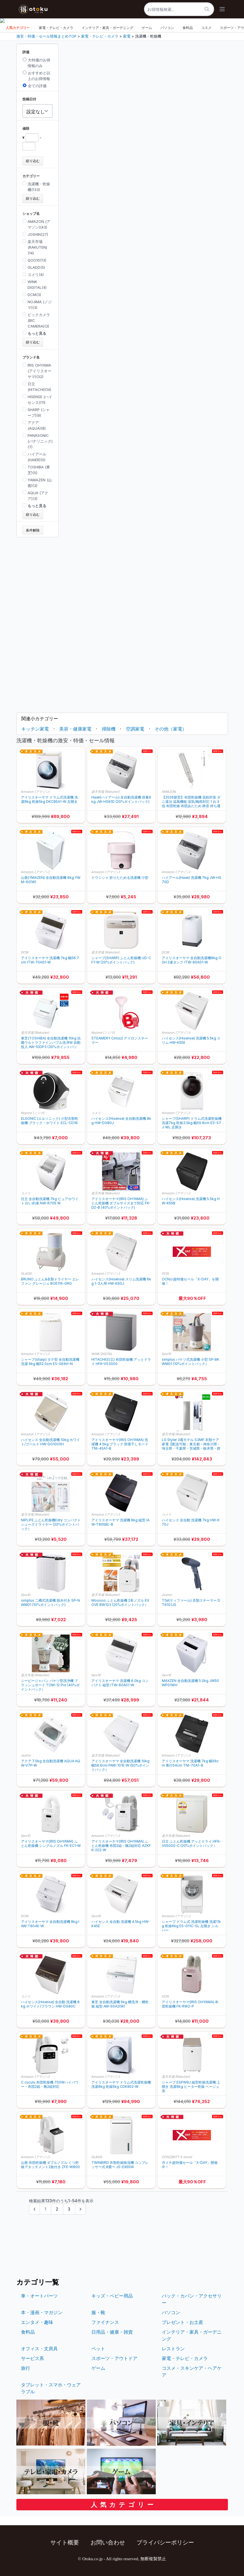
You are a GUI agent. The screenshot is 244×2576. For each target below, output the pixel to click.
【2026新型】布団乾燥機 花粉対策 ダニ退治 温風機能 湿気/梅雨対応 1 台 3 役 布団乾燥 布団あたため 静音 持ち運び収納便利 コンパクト (191, 801)
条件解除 (33, 530)
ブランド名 (31, 357)
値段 (25, 128)
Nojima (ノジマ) (103, 1033)
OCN (165, 1274)
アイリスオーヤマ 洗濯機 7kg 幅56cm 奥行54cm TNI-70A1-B (190, 1763)
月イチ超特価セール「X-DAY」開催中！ (190, 2164)
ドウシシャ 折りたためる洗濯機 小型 (119, 877)
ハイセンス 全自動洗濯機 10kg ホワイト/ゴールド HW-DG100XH (50, 1442)
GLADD (26, 1274)
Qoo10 (166, 1354)
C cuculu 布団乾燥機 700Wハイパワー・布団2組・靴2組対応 (49, 2084)
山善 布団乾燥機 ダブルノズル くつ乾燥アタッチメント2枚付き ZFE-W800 (50, 2164)
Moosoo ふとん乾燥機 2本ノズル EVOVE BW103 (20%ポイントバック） (120, 1602)
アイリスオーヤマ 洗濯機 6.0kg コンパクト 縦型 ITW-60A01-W (120, 1683)
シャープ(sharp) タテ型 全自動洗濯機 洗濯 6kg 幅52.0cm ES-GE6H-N (50, 1361)
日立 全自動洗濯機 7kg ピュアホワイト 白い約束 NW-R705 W (49, 1201)
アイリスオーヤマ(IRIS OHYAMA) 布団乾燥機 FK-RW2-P (190, 2004)
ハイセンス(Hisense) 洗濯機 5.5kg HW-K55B (191, 1201)
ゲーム (147, 28)
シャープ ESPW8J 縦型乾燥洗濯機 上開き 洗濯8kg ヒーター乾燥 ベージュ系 (191, 2086)
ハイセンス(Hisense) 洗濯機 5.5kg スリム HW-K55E (191, 1040)
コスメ (206, 28)
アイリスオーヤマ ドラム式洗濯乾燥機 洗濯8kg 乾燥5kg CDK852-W (121, 2084)
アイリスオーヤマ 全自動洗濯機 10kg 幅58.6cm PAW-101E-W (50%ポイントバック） (120, 1765)
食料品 (187, 28)
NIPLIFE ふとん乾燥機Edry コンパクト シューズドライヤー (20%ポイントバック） (51, 1524)
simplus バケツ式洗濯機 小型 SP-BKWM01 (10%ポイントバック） (190, 1361)
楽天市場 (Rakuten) (105, 792)
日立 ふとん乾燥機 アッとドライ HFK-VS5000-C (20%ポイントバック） (191, 1843)
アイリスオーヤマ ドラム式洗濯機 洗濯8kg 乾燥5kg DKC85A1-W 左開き (49, 799)
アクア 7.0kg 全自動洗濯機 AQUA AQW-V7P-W (50, 1763)
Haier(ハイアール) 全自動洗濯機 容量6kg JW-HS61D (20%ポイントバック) (121, 799)
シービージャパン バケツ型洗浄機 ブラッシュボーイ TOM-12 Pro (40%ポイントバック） (50, 1685)
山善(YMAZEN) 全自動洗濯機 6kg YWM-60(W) (50, 879)
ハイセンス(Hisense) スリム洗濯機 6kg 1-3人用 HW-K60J (121, 1281)
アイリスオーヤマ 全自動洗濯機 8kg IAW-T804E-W (50, 1923)
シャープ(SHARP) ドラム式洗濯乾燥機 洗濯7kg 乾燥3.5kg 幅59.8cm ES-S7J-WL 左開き (192, 1122)
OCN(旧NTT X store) (177, 2157)
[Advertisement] (37, 623)
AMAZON (169, 792)
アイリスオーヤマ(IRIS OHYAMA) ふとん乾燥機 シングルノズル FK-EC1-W (51, 1843)
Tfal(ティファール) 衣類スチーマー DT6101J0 (191, 1602)
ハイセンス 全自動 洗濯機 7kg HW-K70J (191, 1522)
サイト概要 (64, 2542)
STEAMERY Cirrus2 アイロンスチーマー (119, 1040)
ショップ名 (31, 213)
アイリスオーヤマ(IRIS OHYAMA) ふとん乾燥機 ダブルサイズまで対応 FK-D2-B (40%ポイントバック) (121, 1203)
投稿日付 (29, 99)
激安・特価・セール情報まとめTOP (46, 36)
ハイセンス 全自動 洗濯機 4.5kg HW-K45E (120, 1923)
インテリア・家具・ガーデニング (107, 28)
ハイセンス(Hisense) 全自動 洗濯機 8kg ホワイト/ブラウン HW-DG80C (50, 2004)
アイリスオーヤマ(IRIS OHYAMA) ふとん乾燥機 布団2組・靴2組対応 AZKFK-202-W (121, 1845)
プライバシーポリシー (165, 2542)
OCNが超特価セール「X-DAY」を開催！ (190, 1281)
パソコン (167, 28)
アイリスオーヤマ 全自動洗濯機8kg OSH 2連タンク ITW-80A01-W (191, 960)
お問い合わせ (108, 2542)
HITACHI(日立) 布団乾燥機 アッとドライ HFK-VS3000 (121, 1361)
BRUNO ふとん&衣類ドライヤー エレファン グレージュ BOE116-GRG (50, 1281)
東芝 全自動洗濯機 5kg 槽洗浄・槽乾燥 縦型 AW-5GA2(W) (120, 2004)
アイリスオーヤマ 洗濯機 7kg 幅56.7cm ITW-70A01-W (50, 960)
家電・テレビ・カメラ (56, 28)
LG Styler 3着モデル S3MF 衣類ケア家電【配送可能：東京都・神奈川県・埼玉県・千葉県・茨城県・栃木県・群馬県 (191, 1444)
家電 (126, 36)
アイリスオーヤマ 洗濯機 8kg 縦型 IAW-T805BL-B (120, 1522)
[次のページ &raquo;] (80, 2209)
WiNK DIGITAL (102, 1354)
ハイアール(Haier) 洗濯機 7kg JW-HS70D (191, 879)
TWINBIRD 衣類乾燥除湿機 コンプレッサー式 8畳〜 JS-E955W (120, 2164)
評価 (25, 52)
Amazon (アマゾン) (35, 792)
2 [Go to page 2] (57, 2209)
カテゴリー (31, 176)
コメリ (96, 1113)
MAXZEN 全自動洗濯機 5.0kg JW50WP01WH (190, 1683)
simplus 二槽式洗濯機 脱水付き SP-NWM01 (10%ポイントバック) (50, 1602)
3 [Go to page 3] (69, 2209)
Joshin (167, 1595)
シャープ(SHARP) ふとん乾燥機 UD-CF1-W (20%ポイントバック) (121, 960)
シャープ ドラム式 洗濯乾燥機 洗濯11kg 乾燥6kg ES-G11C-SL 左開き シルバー (191, 1925)
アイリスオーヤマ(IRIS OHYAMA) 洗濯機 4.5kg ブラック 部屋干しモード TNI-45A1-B (119, 1444)
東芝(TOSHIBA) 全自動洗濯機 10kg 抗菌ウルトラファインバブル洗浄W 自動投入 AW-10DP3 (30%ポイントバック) (51, 1042)
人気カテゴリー (18, 28)
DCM (24, 952)
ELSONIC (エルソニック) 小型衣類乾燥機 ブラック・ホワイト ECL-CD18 (49, 1120)
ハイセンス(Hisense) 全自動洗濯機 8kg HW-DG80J (121, 1120)
